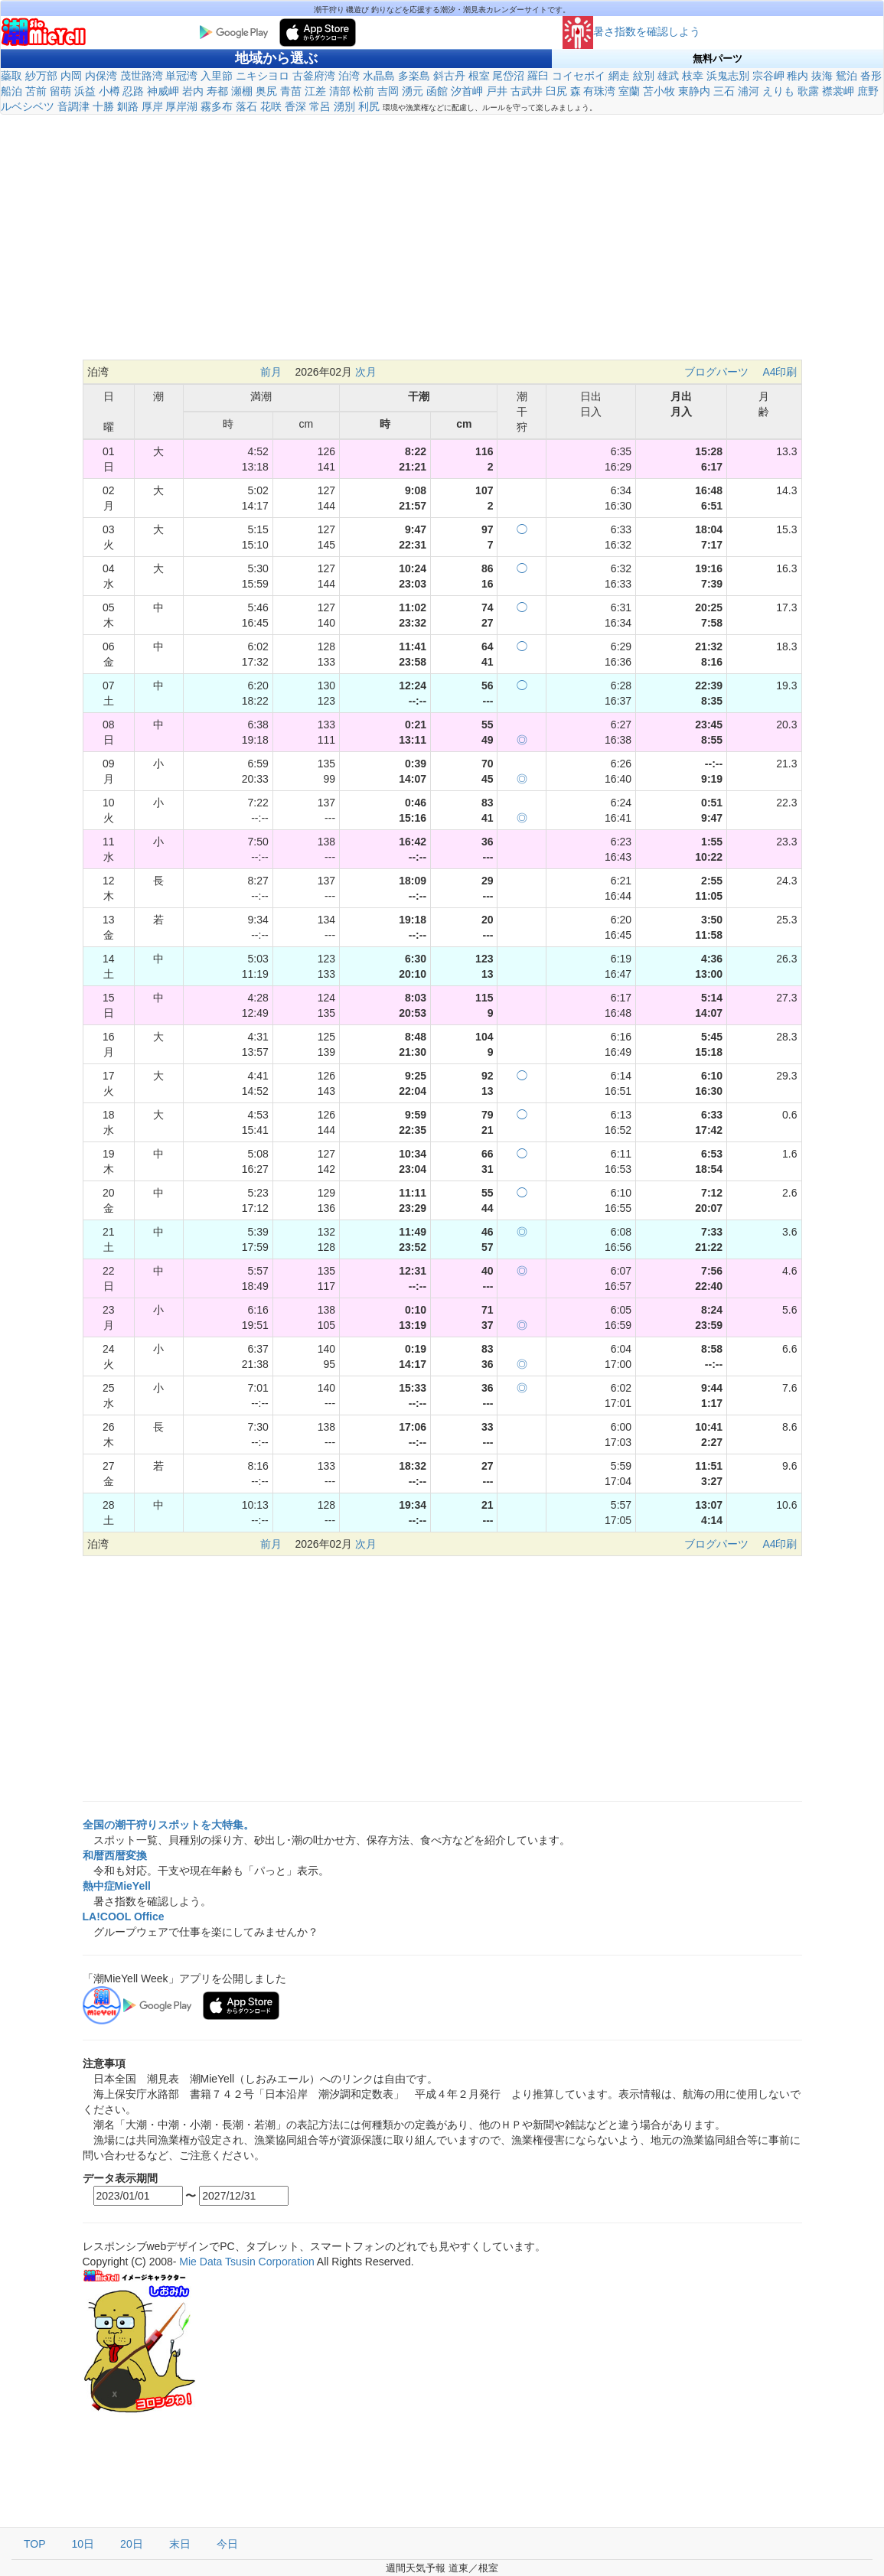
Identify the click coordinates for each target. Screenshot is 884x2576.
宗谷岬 (768, 76)
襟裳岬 (838, 91)
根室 (479, 76)
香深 (295, 106)
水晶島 (379, 76)
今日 (227, 2544)
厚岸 (152, 106)
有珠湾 (599, 91)
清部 (340, 91)
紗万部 (41, 76)
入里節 (217, 76)
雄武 (668, 76)
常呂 (320, 106)
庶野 (868, 91)
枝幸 (692, 76)
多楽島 (414, 76)
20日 (131, 2544)
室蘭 (629, 91)
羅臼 (538, 76)
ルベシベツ (27, 106)
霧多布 (217, 106)
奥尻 (266, 91)
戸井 (496, 91)
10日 (83, 2544)
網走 (619, 76)
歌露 (808, 91)
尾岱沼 (508, 76)
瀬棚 (242, 91)
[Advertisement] (442, 237)
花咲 (271, 106)
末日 (180, 2544)
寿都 (217, 91)
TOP (35, 2544)
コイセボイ (578, 76)
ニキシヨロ (262, 76)
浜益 (85, 91)
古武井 (527, 91)
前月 (271, 372)
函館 (437, 91)
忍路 (133, 91)
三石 (724, 91)
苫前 (36, 91)
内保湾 (101, 76)
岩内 (193, 91)
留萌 (60, 91)
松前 (363, 91)
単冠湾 (181, 76)
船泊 (11, 91)
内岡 (71, 76)
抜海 (822, 76)
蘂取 (11, 76)
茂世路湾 (141, 76)
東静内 (694, 91)
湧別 (344, 106)
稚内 (797, 76)
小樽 (109, 91)
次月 (366, 372)
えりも (778, 91)
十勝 (103, 106)
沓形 (871, 76)
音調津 (73, 106)
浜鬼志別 (727, 76)
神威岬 (163, 91)
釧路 (128, 106)
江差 (315, 91)
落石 (246, 106)
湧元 (412, 91)
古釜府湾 (313, 76)
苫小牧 (659, 91)
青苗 (291, 91)
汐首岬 (467, 91)
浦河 (748, 91)
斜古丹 (449, 76)
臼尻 (556, 91)
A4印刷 (779, 372)
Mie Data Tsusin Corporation (246, 2261)
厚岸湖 (181, 106)
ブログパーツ (716, 372)
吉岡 (388, 91)
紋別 (643, 76)
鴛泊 (846, 76)
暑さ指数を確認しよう (631, 31)
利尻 (369, 106)
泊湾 (349, 76)
